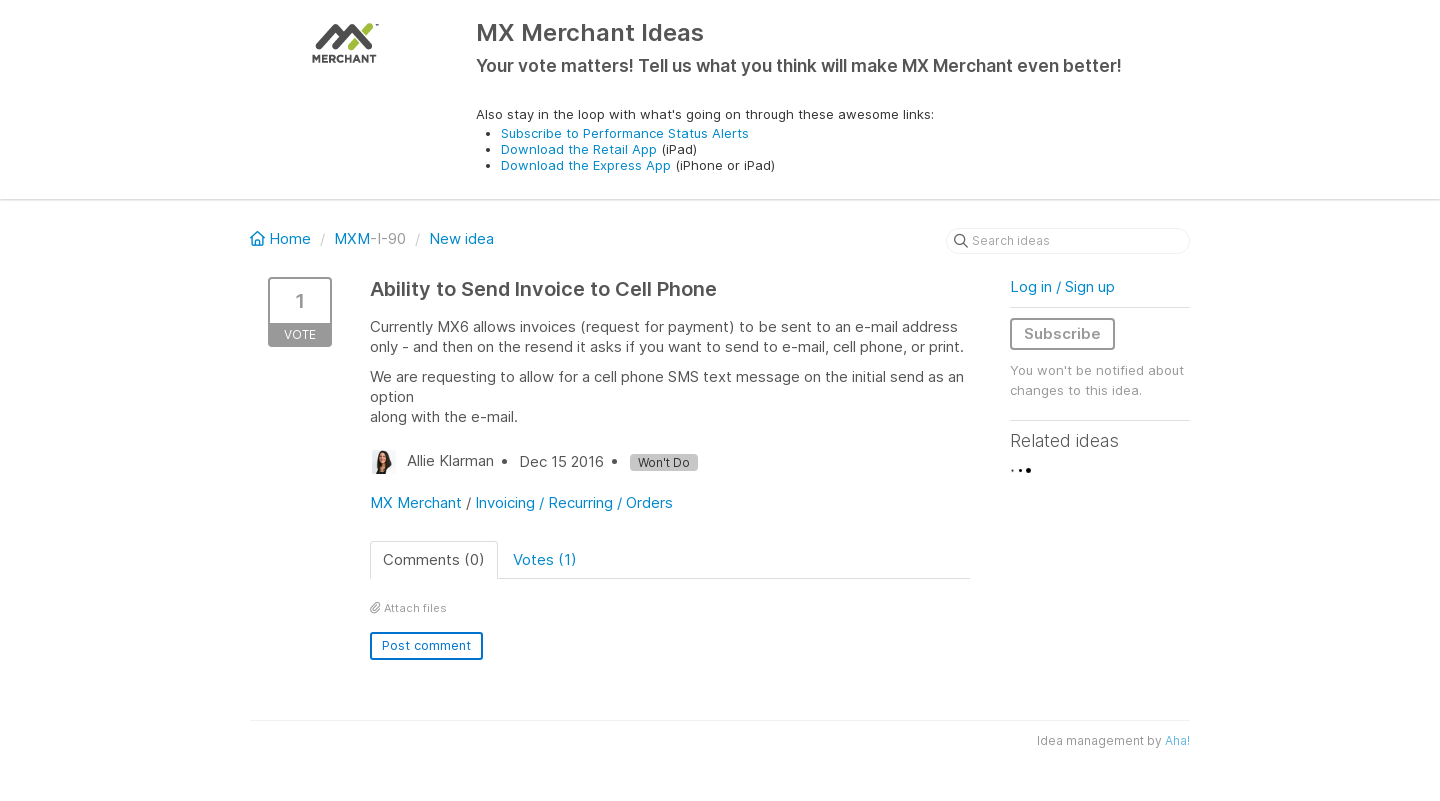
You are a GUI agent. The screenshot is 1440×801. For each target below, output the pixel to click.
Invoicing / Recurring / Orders (574, 502)
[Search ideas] (1068, 241)
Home (282, 238)
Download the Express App (586, 165)
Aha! (1177, 740)
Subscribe (1062, 333)
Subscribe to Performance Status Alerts (625, 133)
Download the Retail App (579, 149)
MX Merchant (416, 502)
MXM (352, 238)
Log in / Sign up (1062, 286)
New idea (461, 238)
